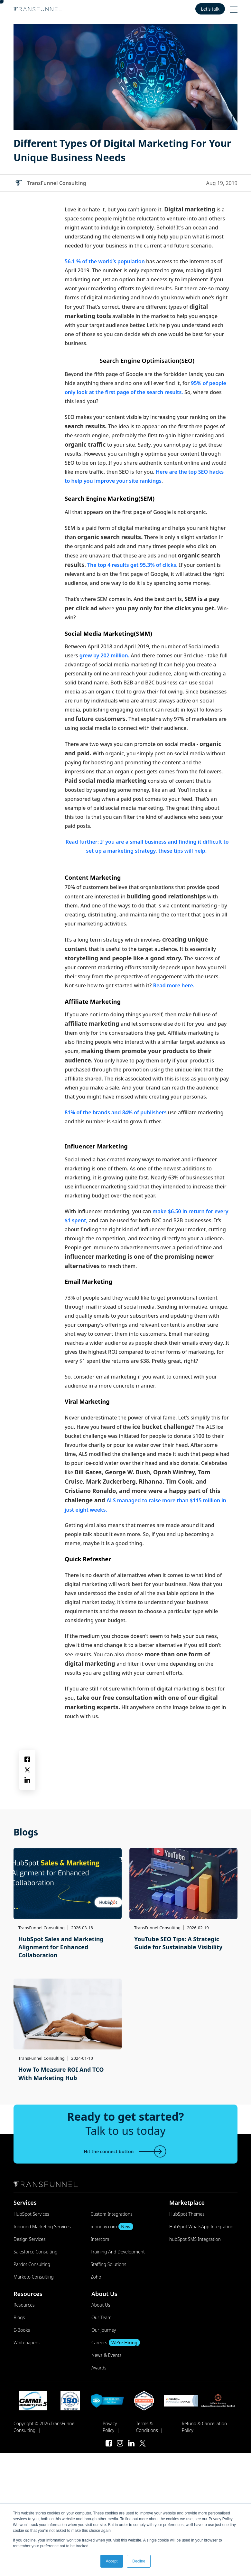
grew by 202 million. (104, 655)
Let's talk (210, 9)
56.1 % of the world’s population (105, 261)
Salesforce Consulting (36, 2252)
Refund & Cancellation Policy (204, 2426)
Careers (115, 2342)
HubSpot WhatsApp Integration (201, 2226)
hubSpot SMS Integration (195, 2239)
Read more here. (174, 985)
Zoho (96, 2277)
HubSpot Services (31, 2214)
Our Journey (103, 2330)
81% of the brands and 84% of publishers (116, 1112)
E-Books (22, 2330)
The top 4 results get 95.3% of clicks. (132, 564)
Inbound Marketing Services (42, 2226)
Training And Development (118, 2252)
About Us (100, 2305)
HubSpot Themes (187, 2214)
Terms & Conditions (147, 2426)
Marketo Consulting (34, 2277)
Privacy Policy (110, 2426)
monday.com (112, 2226)
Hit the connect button (125, 2151)
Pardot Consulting (32, 2264)
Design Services (29, 2239)
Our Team (101, 2317)
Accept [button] (112, 2561)
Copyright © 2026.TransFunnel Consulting (45, 2426)
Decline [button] (138, 2561)
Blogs (19, 2317)
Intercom (100, 2239)
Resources (24, 2305)
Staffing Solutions (108, 2264)
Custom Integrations (112, 2214)
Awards (98, 2368)
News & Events (106, 2355)
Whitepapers (27, 2342)
